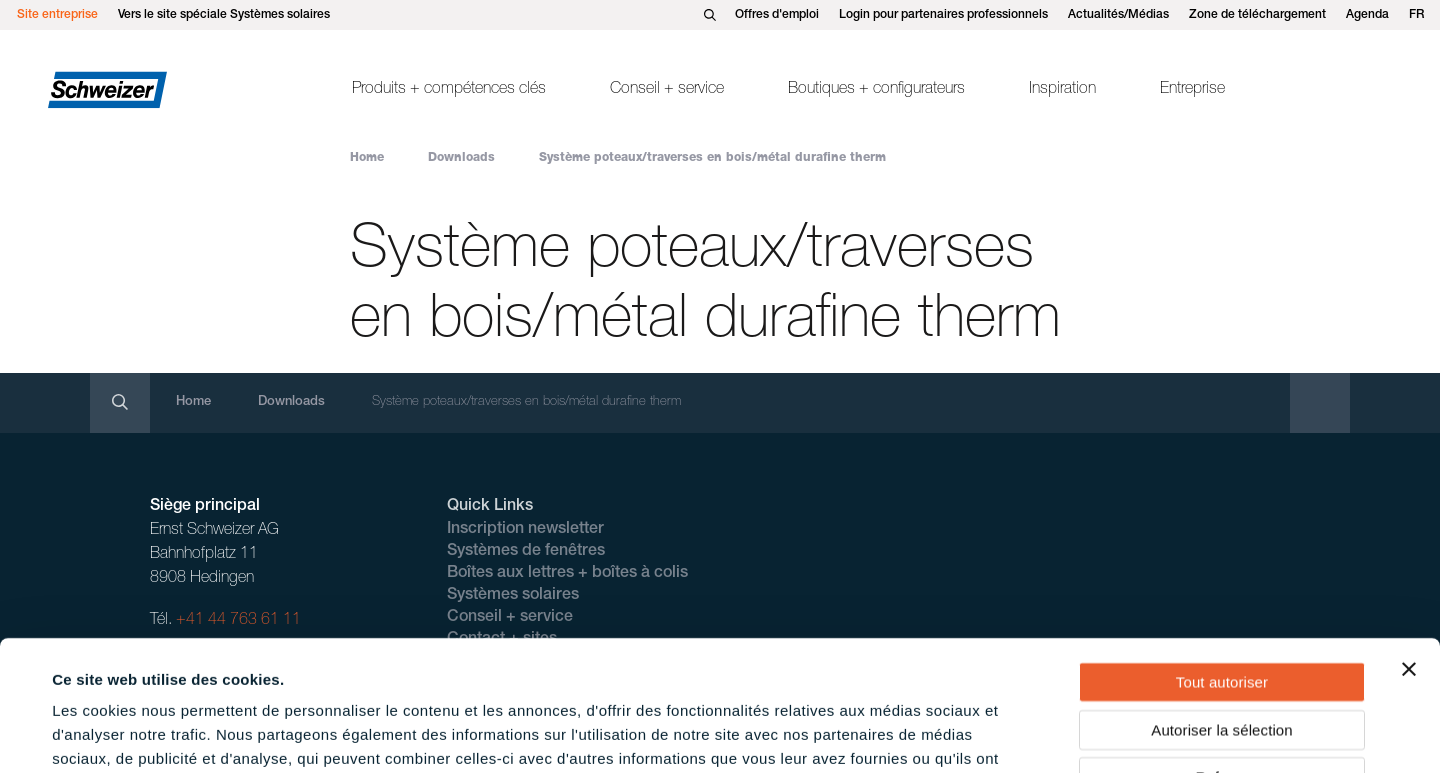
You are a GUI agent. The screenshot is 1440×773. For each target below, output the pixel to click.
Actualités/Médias (1118, 15)
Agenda (1367, 15)
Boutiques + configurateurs (876, 90)
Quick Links (490, 507)
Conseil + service (667, 90)
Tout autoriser (1222, 551)
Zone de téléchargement (1257, 15)
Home (367, 158)
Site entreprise (57, 15)
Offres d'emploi (777, 15)
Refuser (1221, 646)
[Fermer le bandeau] (1409, 539)
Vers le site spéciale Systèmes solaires (224, 15)
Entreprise (1192, 90)
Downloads (461, 158)
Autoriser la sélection (1221, 599)
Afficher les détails (891, 733)
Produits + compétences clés (449, 90)
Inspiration (1062, 90)
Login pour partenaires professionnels (943, 15)
